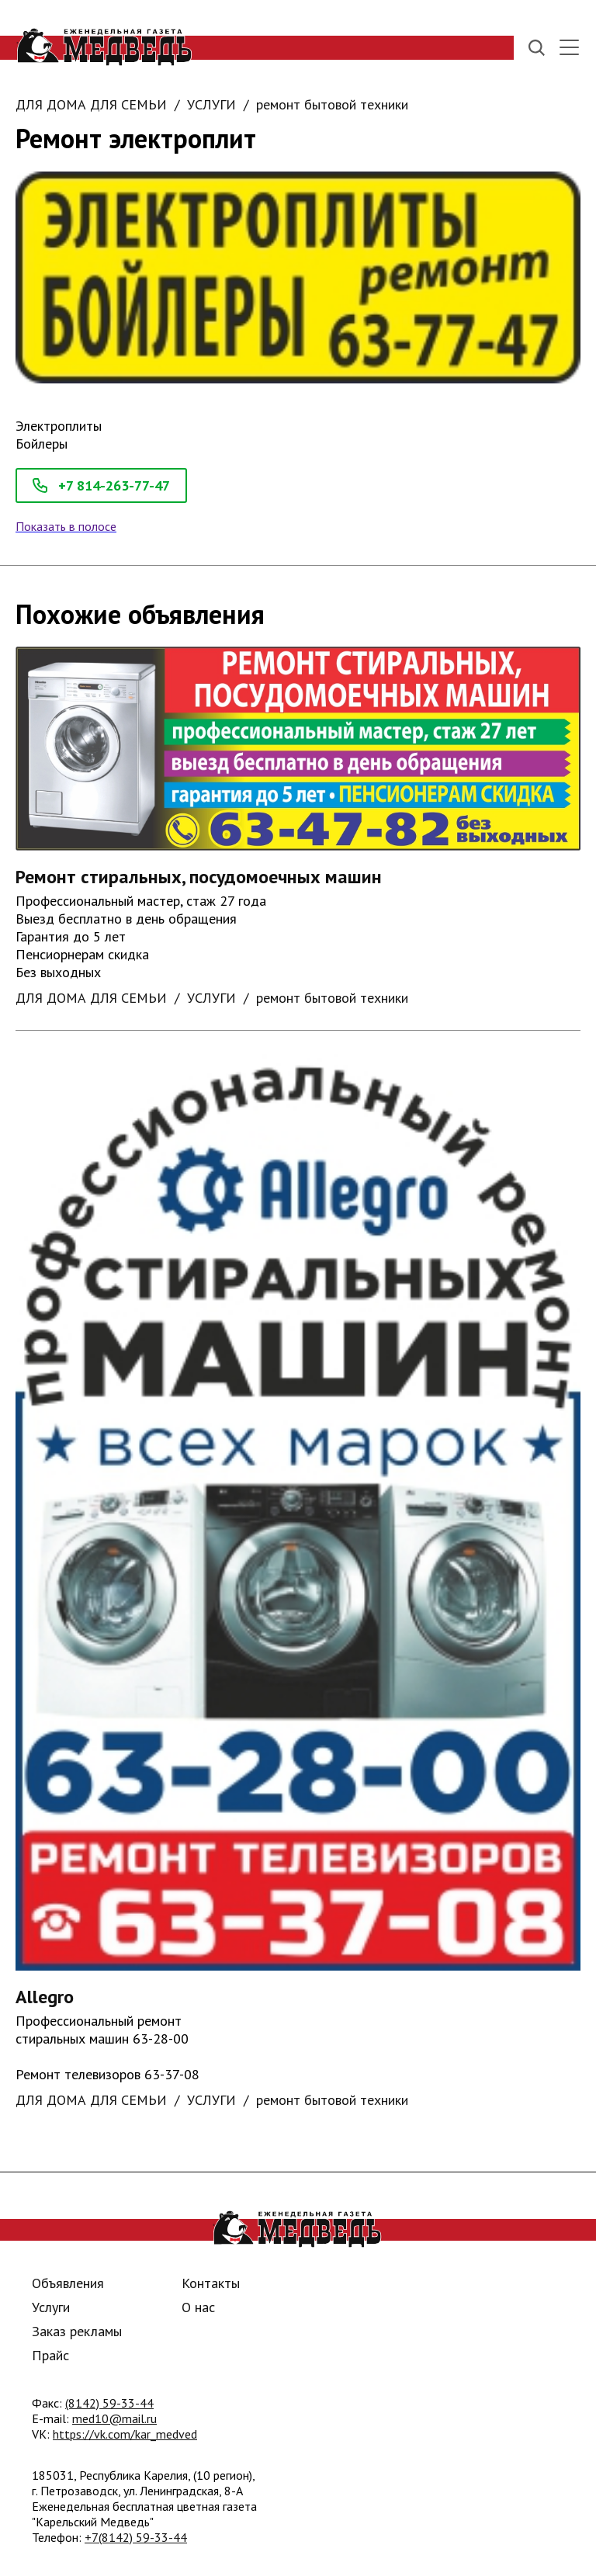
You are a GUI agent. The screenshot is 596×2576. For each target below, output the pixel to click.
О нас (198, 2307)
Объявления (68, 2283)
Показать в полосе (66, 526)
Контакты (211, 2283)
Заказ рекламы (77, 2331)
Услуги (51, 2307)
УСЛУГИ (211, 104)
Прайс (50, 2355)
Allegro (45, 1996)
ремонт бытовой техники (332, 104)
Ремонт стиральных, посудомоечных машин (199, 876)
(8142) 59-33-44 (109, 2403)
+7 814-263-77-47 (101, 485)
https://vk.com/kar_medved (125, 2434)
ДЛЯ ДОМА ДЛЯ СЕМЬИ (91, 104)
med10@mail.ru (114, 2418)
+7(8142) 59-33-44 (136, 2537)
